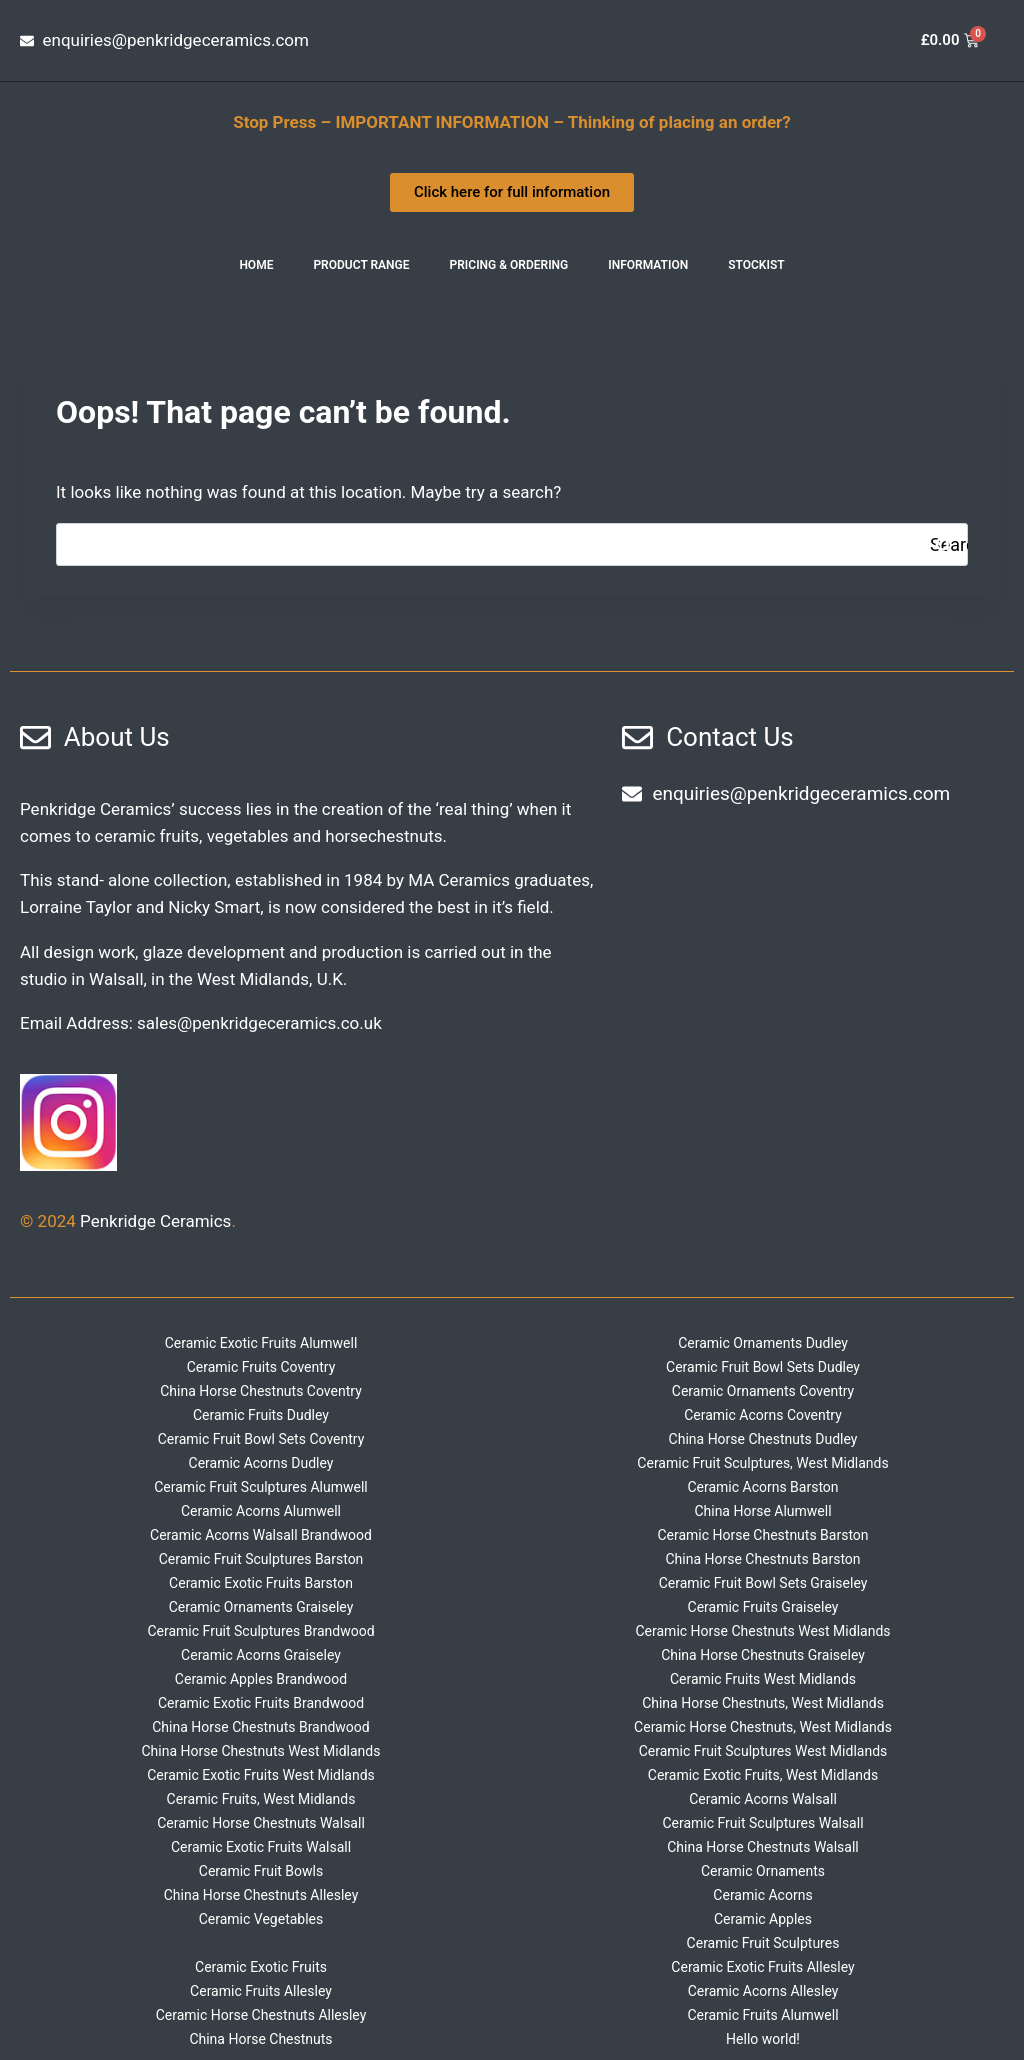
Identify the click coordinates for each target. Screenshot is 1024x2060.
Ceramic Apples (763, 1919)
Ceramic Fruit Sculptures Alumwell (261, 1487)
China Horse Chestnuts (260, 2039)
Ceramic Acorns (762, 1895)
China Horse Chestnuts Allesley (261, 1895)
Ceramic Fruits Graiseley (763, 1607)
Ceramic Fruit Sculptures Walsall (762, 1823)
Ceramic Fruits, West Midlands (261, 1799)
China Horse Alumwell (762, 1511)
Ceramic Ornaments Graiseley (261, 1607)
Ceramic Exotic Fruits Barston (261, 1583)
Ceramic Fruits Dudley (261, 1415)
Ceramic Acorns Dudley (261, 1463)
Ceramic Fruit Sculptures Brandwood (260, 1631)
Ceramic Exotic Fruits (261, 1967)
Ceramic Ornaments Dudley (763, 1343)
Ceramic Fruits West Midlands (763, 1679)
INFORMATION (648, 265)
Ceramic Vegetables (261, 1919)
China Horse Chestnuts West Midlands (261, 1751)
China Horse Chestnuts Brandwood (261, 1727)
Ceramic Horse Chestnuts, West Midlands (763, 1727)
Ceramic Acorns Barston (762, 1487)
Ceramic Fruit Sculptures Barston (261, 1559)
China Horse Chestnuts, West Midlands (763, 1703)
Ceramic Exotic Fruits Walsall (261, 1847)
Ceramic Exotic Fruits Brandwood (261, 1703)
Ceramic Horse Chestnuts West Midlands (762, 1631)
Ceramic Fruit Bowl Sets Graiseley (763, 1583)
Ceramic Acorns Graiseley (261, 1655)
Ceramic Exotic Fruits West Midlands (261, 1775)
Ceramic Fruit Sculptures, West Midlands (762, 1463)
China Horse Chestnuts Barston (762, 1559)
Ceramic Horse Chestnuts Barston (762, 1535)
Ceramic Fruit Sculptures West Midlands (763, 1751)
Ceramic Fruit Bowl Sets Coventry (261, 1439)
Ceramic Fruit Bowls (261, 1871)
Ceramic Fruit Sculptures (763, 1943)
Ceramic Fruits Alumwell (762, 2015)
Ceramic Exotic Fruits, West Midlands (763, 1775)
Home (256, 265)
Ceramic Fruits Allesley (261, 1991)
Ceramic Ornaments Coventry (763, 1391)
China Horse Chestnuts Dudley (763, 1439)
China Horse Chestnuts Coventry (261, 1391)
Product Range (361, 265)
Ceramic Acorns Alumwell (261, 1511)
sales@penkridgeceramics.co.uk (259, 1023)
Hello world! (763, 2039)
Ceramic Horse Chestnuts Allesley (261, 2015)
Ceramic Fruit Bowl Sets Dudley (763, 1367)
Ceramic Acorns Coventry (763, 1415)
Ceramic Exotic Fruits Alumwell (261, 1343)
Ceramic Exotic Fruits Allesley (762, 1967)
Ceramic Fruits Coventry (261, 1367)
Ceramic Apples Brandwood (261, 1679)
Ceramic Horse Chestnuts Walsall (261, 1823)
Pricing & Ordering (509, 265)
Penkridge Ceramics (155, 1221)
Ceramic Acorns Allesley (763, 1991)
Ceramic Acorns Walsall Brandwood (261, 1535)
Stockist (756, 265)
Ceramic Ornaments (763, 1871)
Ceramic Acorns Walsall (763, 1799)
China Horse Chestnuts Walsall (763, 1847)
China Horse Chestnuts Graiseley (763, 1655)
